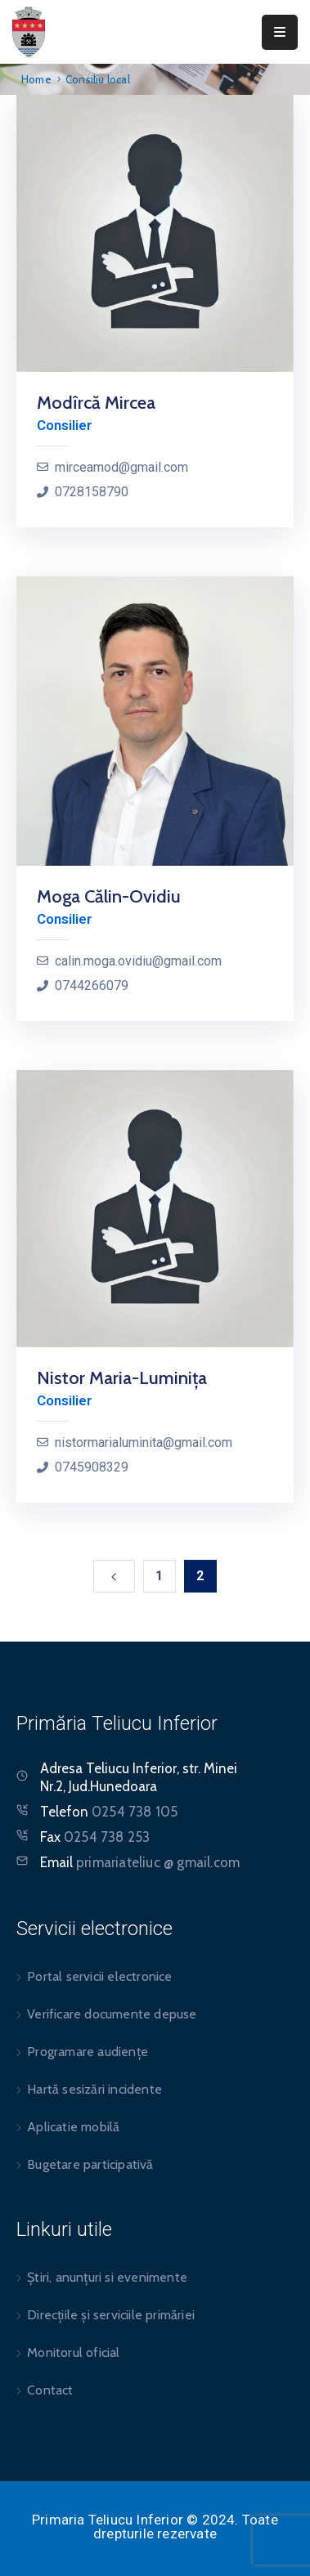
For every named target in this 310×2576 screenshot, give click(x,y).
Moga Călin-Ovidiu (109, 896)
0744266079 (91, 985)
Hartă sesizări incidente (94, 2089)
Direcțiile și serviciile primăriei (111, 2315)
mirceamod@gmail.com (121, 467)
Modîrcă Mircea (96, 403)
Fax (95, 1837)
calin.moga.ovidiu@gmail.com (138, 961)
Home (36, 79)
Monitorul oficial (73, 2352)
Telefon (108, 1811)
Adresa (61, 1768)
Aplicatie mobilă (73, 2127)
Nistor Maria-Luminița (122, 1378)
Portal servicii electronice (99, 1976)
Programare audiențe (87, 2051)
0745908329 (91, 1467)
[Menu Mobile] (280, 32)
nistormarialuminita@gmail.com (143, 1442)
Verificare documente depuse (111, 2014)
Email (140, 1862)
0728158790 (91, 492)
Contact (50, 2390)
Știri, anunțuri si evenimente (107, 2277)
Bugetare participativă (90, 2164)
